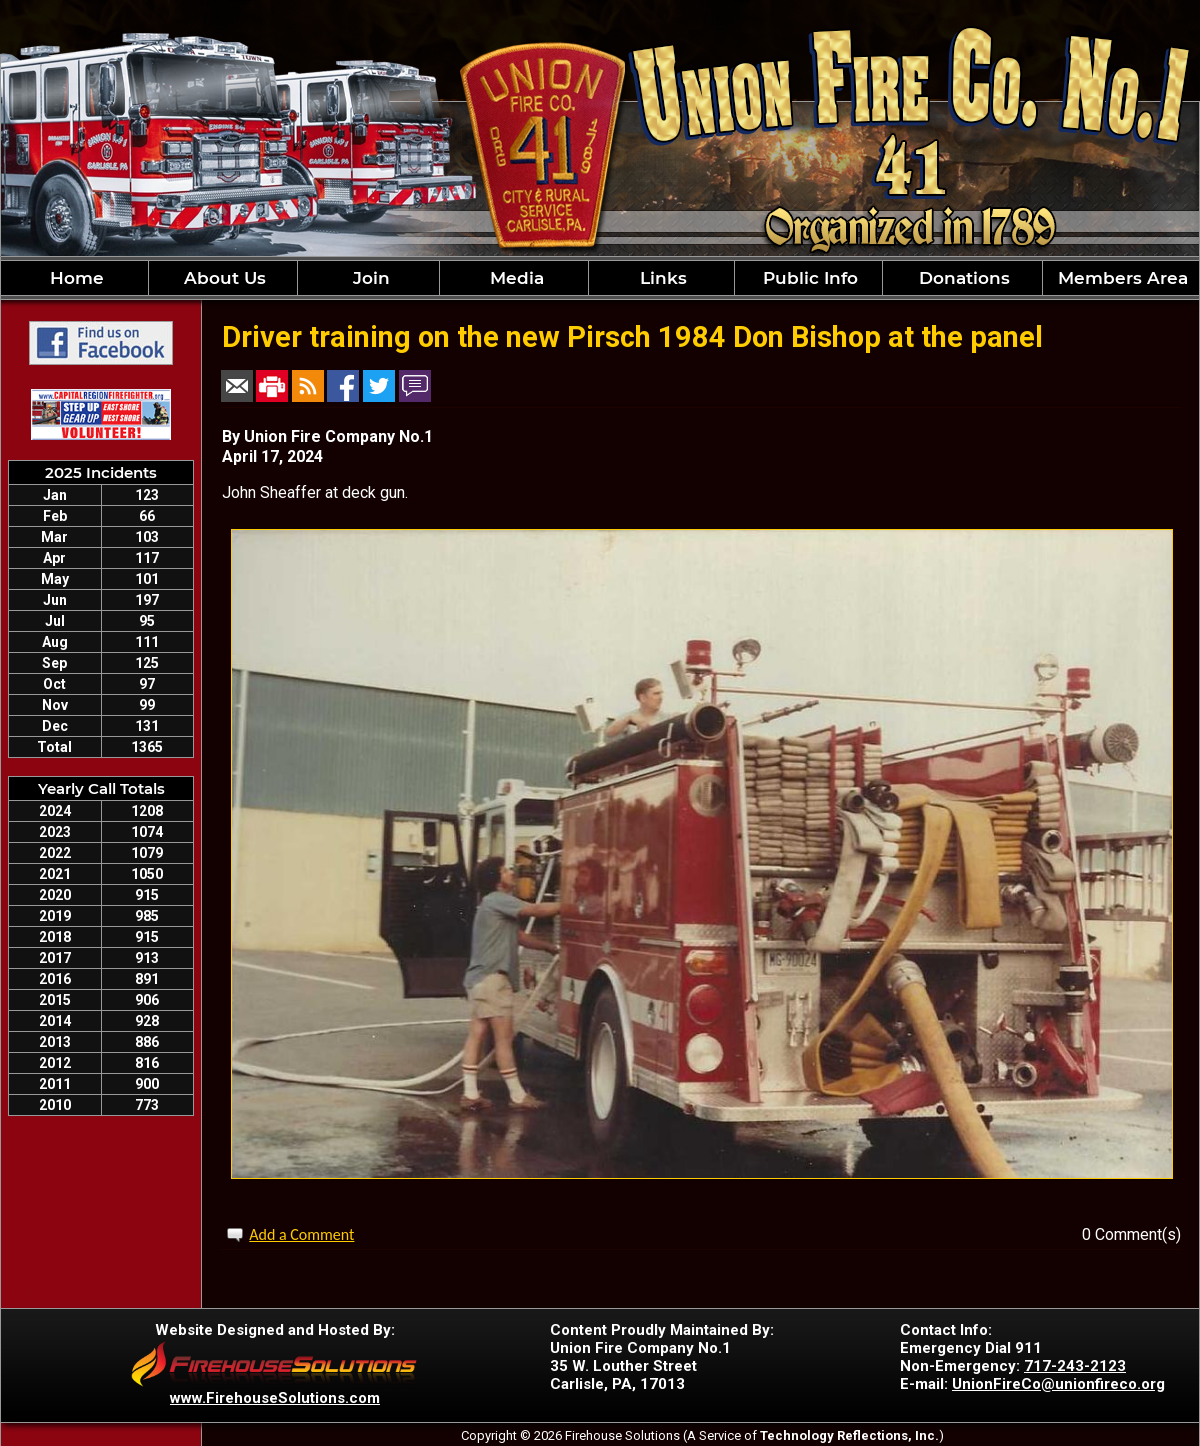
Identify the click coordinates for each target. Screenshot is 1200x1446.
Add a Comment (301, 1234)
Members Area (1120, 278)
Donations (962, 278)
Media (514, 278)
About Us (222, 278)
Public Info (808, 278)
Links (661, 278)
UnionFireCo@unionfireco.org (1058, 1384)
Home (74, 278)
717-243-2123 (1075, 1366)
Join (369, 278)
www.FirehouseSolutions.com (275, 1398)
